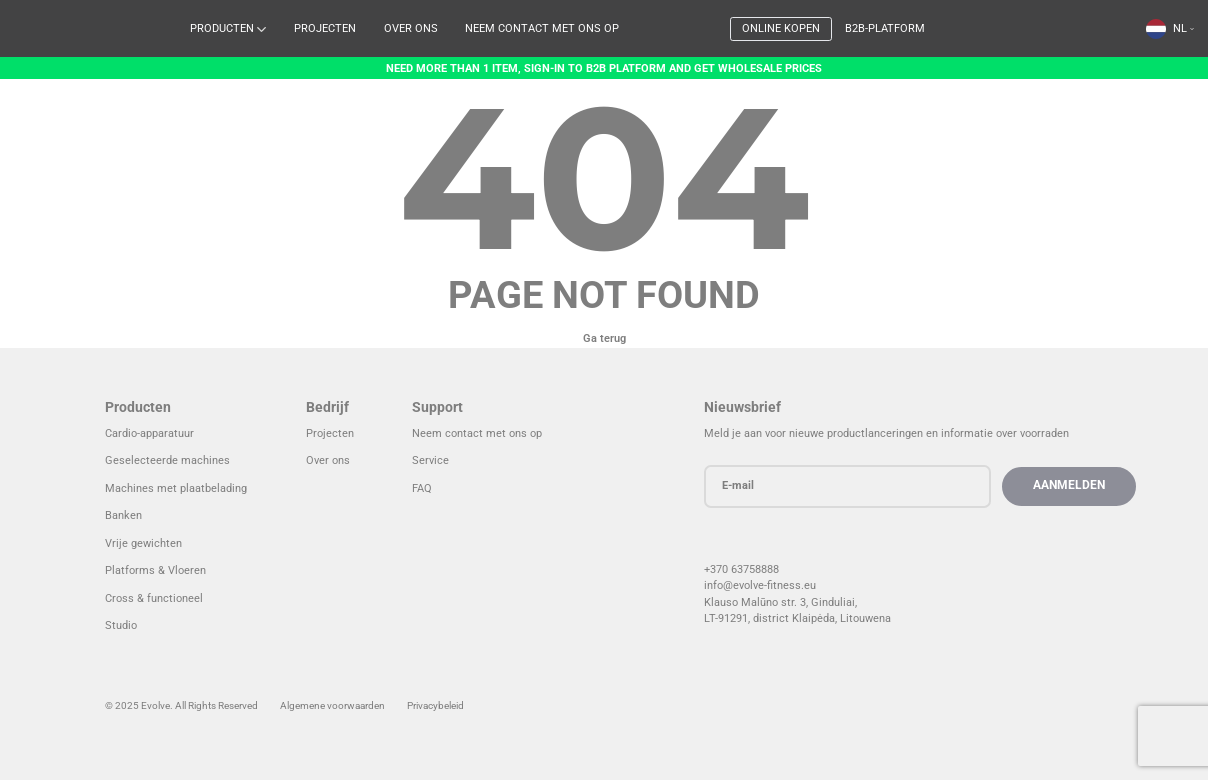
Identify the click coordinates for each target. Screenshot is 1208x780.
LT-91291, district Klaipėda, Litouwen (804, 618)
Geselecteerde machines (167, 460)
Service (430, 460)
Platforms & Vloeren (155, 570)
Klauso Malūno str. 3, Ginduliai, (790, 602)
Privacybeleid (435, 705)
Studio (121, 625)
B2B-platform (885, 28)
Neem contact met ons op (542, 28)
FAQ (422, 488)
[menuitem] (1170, 29)
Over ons (411, 28)
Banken (123, 515)
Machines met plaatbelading (176, 488)
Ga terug (604, 338)
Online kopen (781, 28)
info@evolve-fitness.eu (770, 585)
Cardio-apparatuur (149, 433)
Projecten (325, 28)
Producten (222, 28)
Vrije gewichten (143, 543)
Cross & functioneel (154, 598)
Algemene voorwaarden (332, 705)
